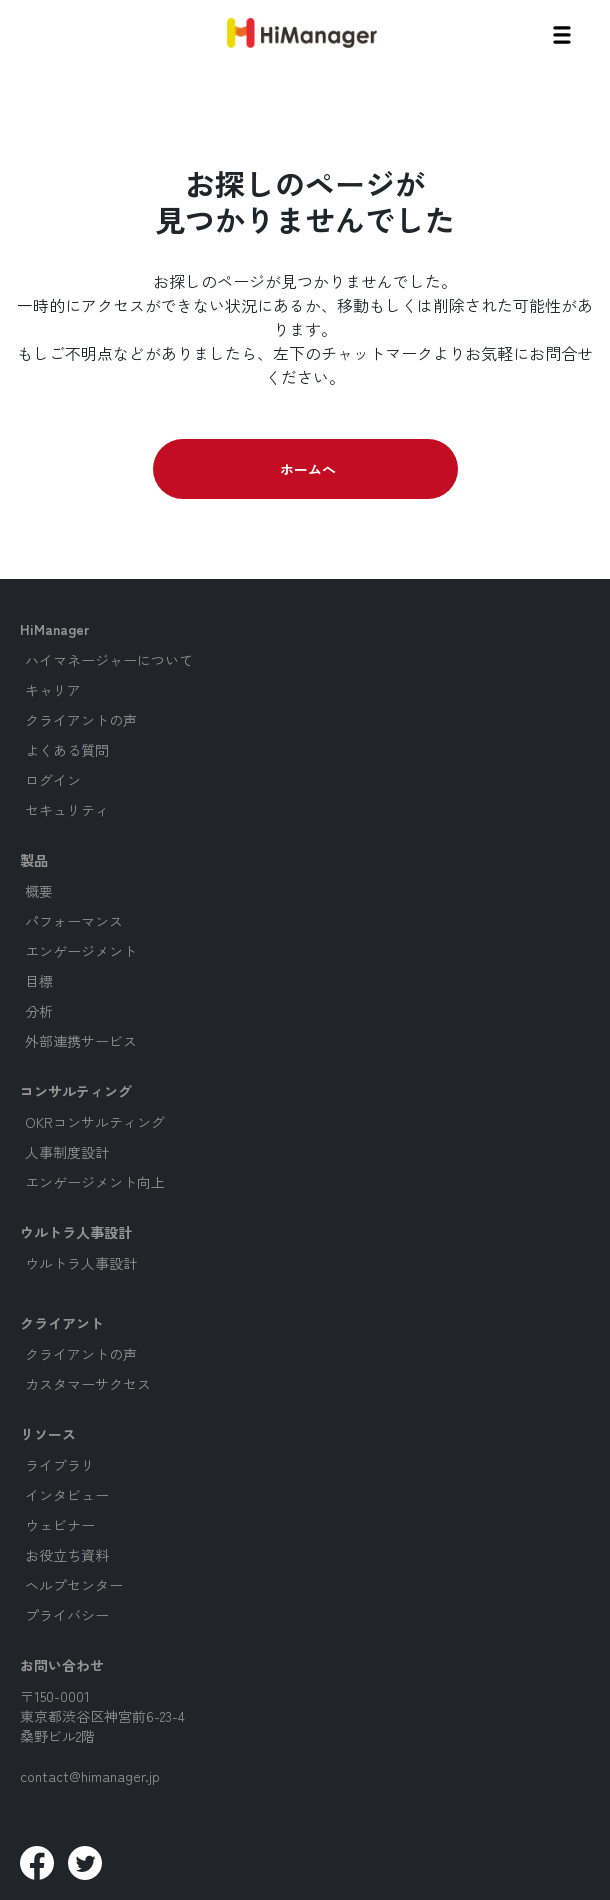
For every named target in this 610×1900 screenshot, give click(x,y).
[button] (562, 32)
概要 (39, 891)
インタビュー (67, 1495)
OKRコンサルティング (95, 1122)
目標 (39, 981)
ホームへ (308, 469)
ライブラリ (60, 1465)
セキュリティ (67, 810)
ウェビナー (60, 1525)
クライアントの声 (81, 720)
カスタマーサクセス (88, 1384)
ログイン (53, 780)
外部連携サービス (81, 1041)
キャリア (53, 690)
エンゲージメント (81, 951)
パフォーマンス (74, 921)
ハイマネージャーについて (109, 660)
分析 (39, 1011)
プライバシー (67, 1615)
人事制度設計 (67, 1152)
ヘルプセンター (74, 1585)
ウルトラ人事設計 (81, 1263)
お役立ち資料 (67, 1555)
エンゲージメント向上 (95, 1182)
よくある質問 (67, 750)
